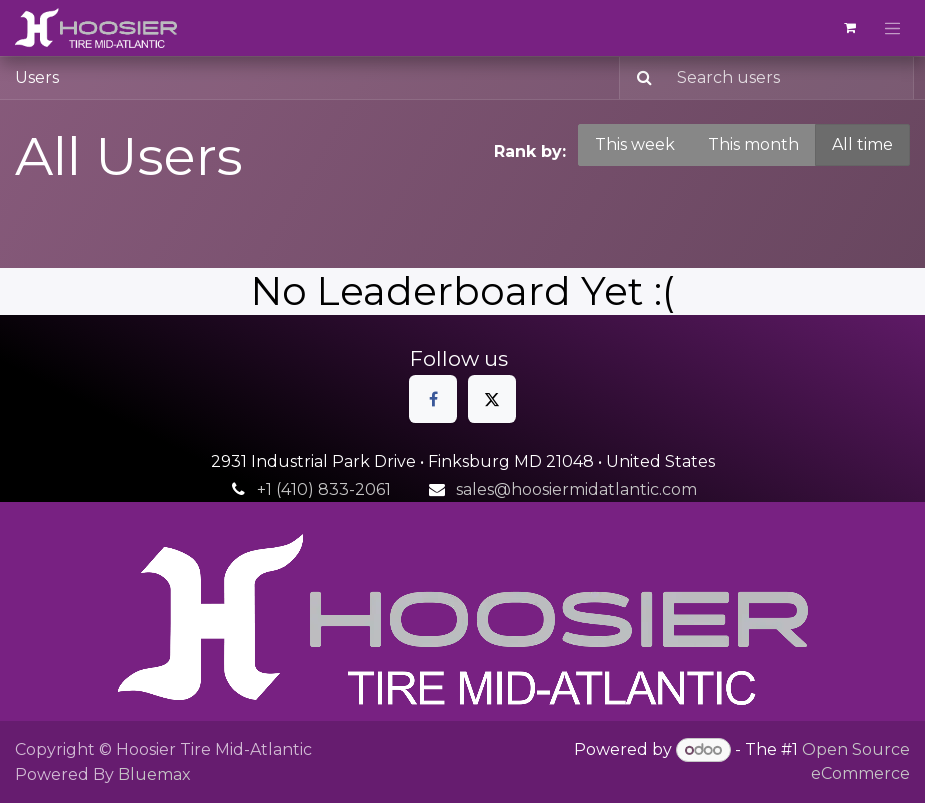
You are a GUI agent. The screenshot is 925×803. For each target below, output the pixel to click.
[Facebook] (433, 399)
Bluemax (154, 774)
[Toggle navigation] (893, 28)
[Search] (638, 78)
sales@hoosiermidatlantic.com (576, 489)
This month (753, 144)
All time (862, 144)
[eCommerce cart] (850, 28)
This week (635, 144)
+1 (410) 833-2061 (324, 489)
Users (37, 77)
